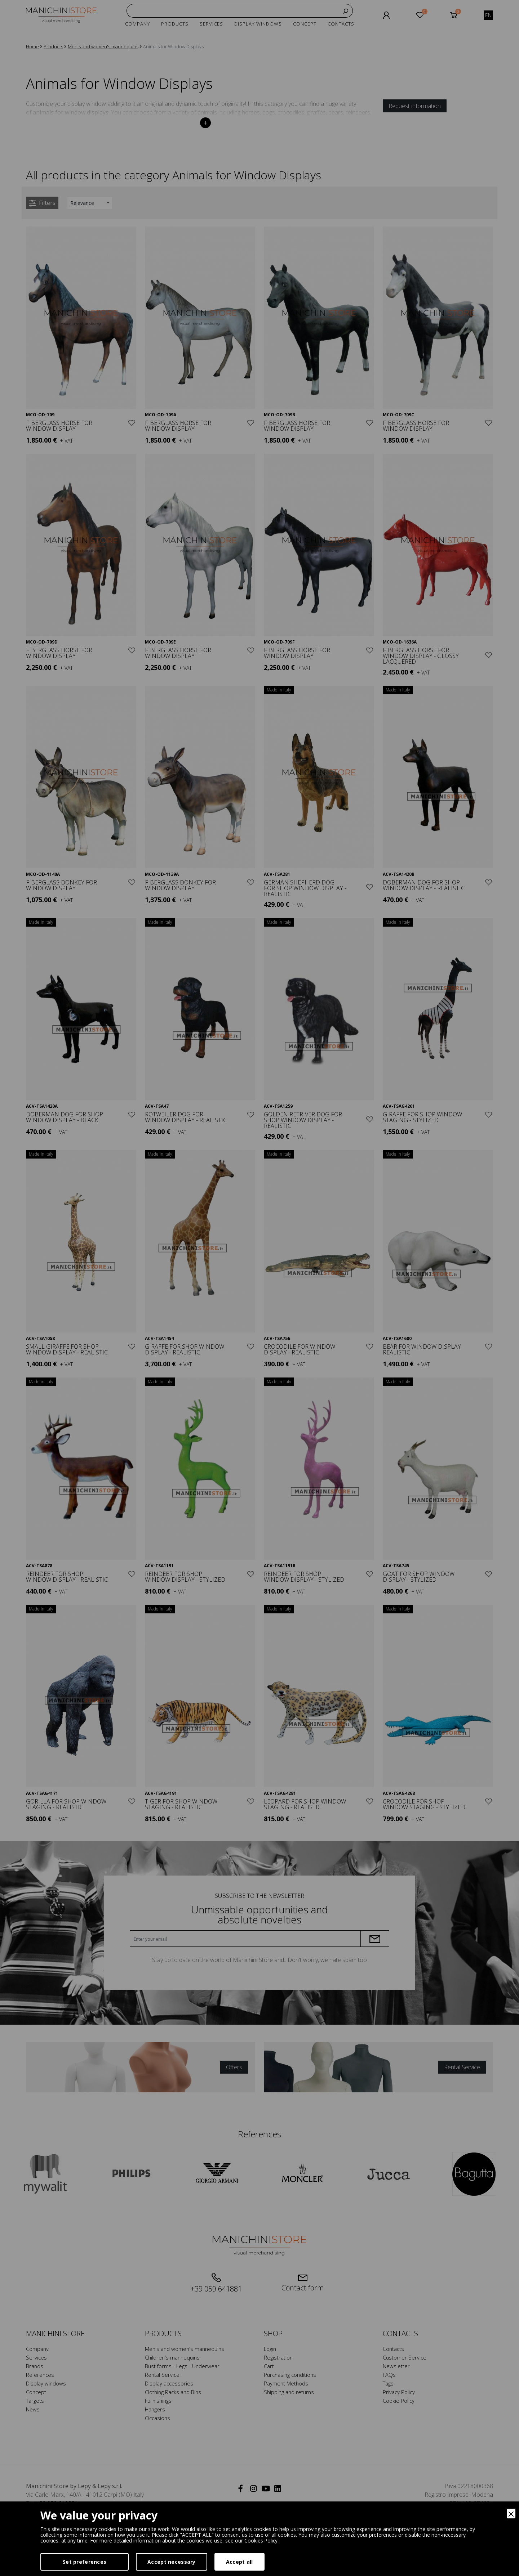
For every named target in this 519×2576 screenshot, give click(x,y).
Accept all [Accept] (239, 2561)
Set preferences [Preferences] (84, 2561)
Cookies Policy (261, 2540)
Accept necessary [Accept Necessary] (171, 2561)
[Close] (511, 2513)
